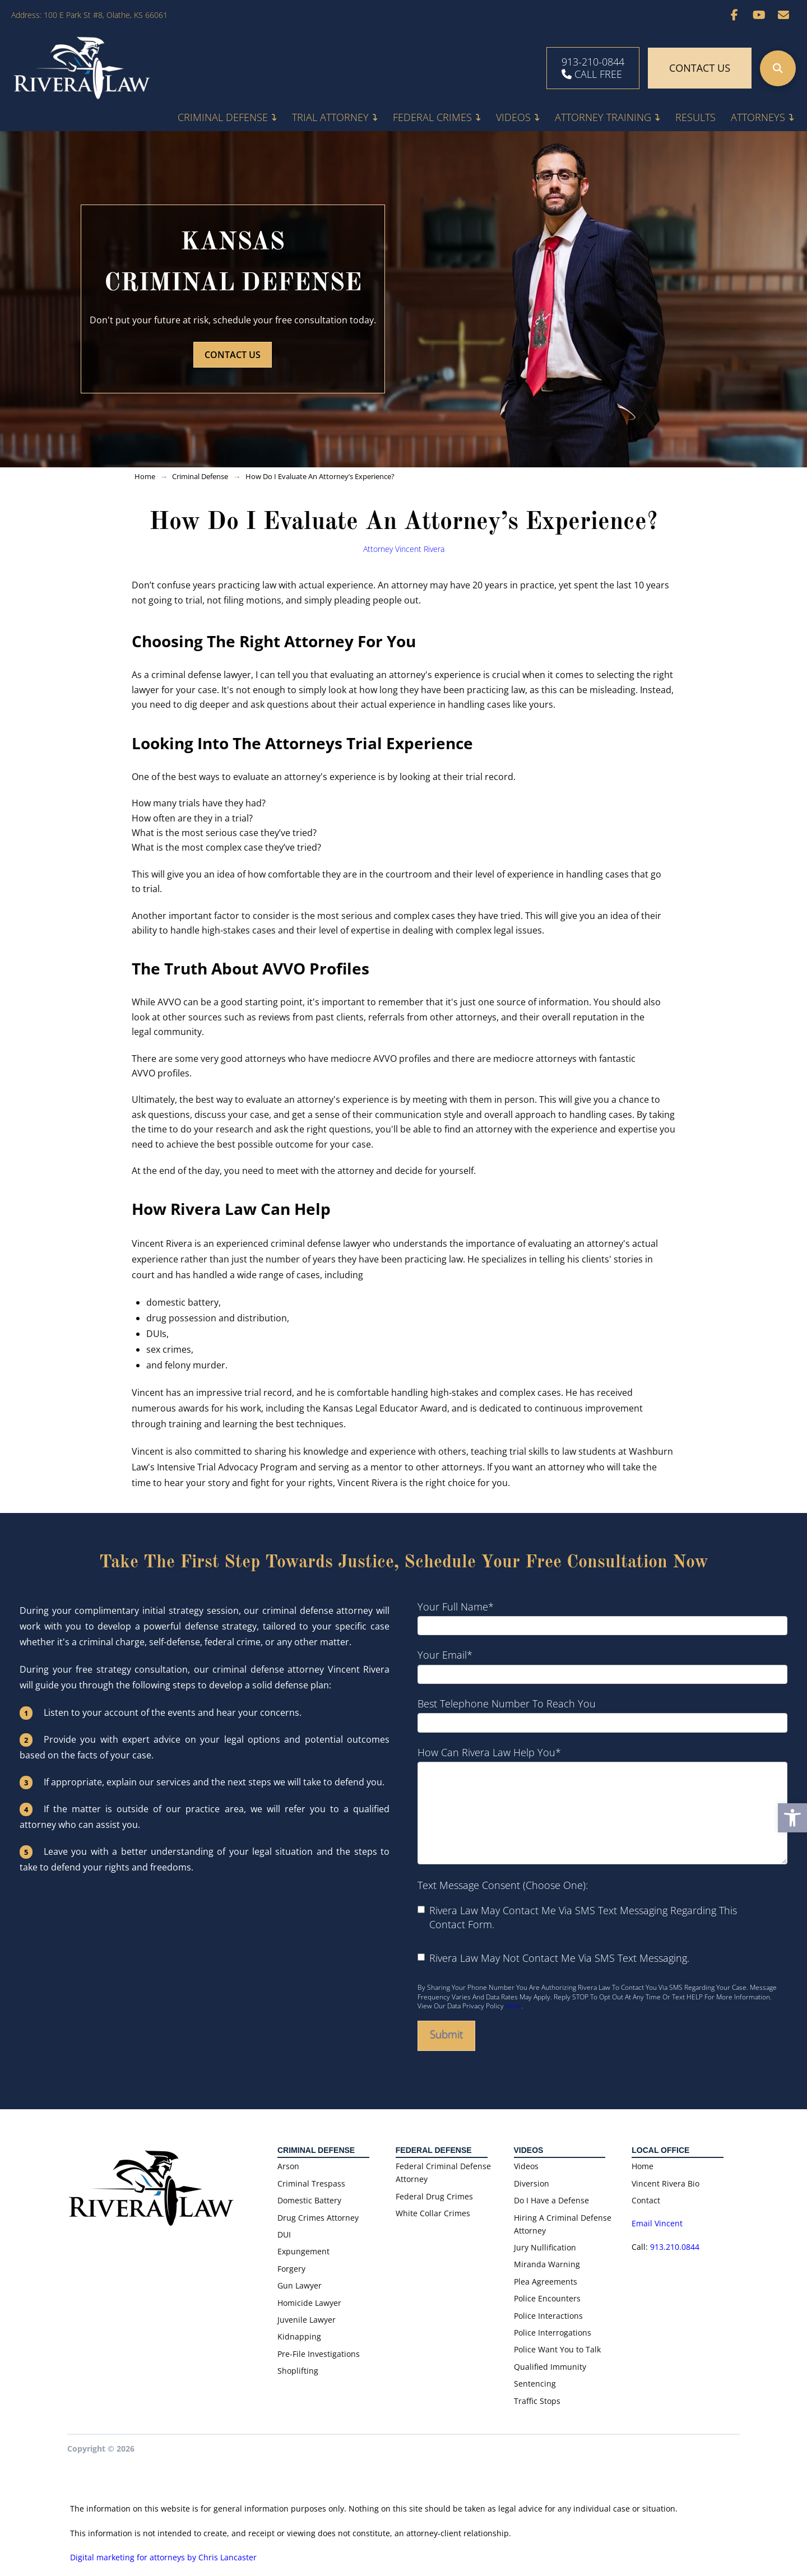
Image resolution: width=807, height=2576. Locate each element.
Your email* (602, 1664)
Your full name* (602, 1616)
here (513, 2006)
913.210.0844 (674, 2246)
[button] (778, 68)
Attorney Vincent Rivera (403, 549)
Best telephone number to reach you (602, 1713)
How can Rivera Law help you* (602, 1760)
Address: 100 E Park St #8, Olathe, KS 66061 (89, 15)
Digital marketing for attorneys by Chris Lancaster (163, 2557)
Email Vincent (658, 2223)
